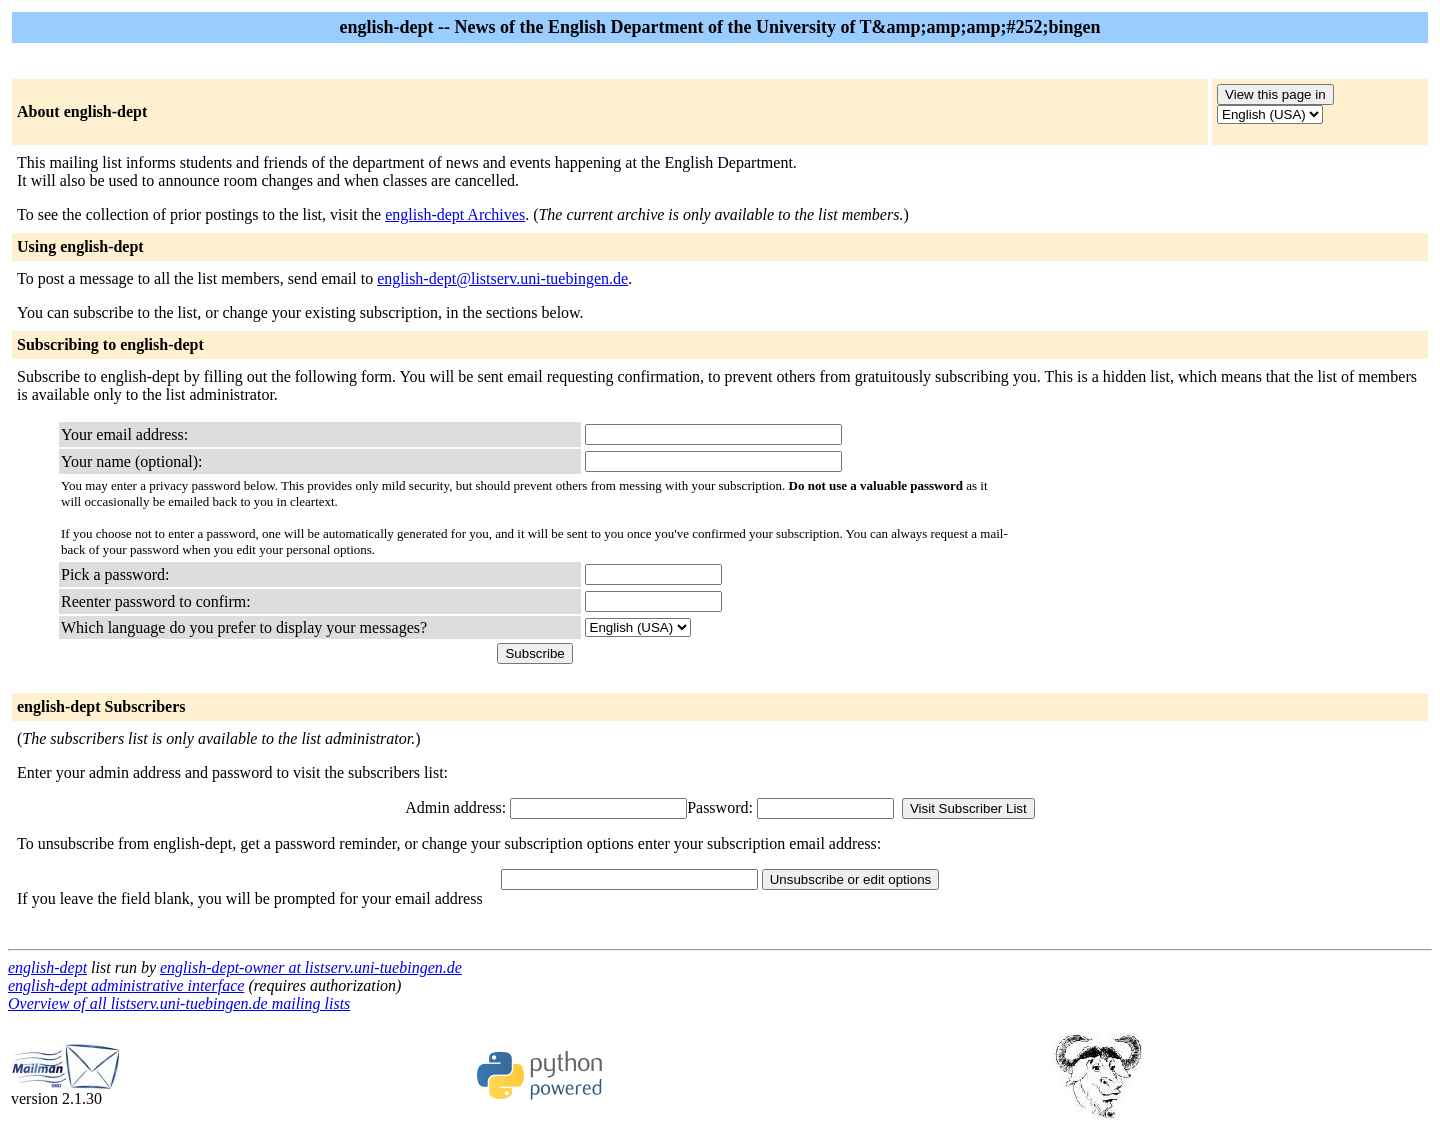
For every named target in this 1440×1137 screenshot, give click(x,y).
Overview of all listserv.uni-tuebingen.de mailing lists (179, 1003)
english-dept (47, 967)
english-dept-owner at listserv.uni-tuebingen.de (311, 967)
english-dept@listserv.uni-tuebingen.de (502, 278)
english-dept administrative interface (126, 985)
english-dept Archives (455, 214)
